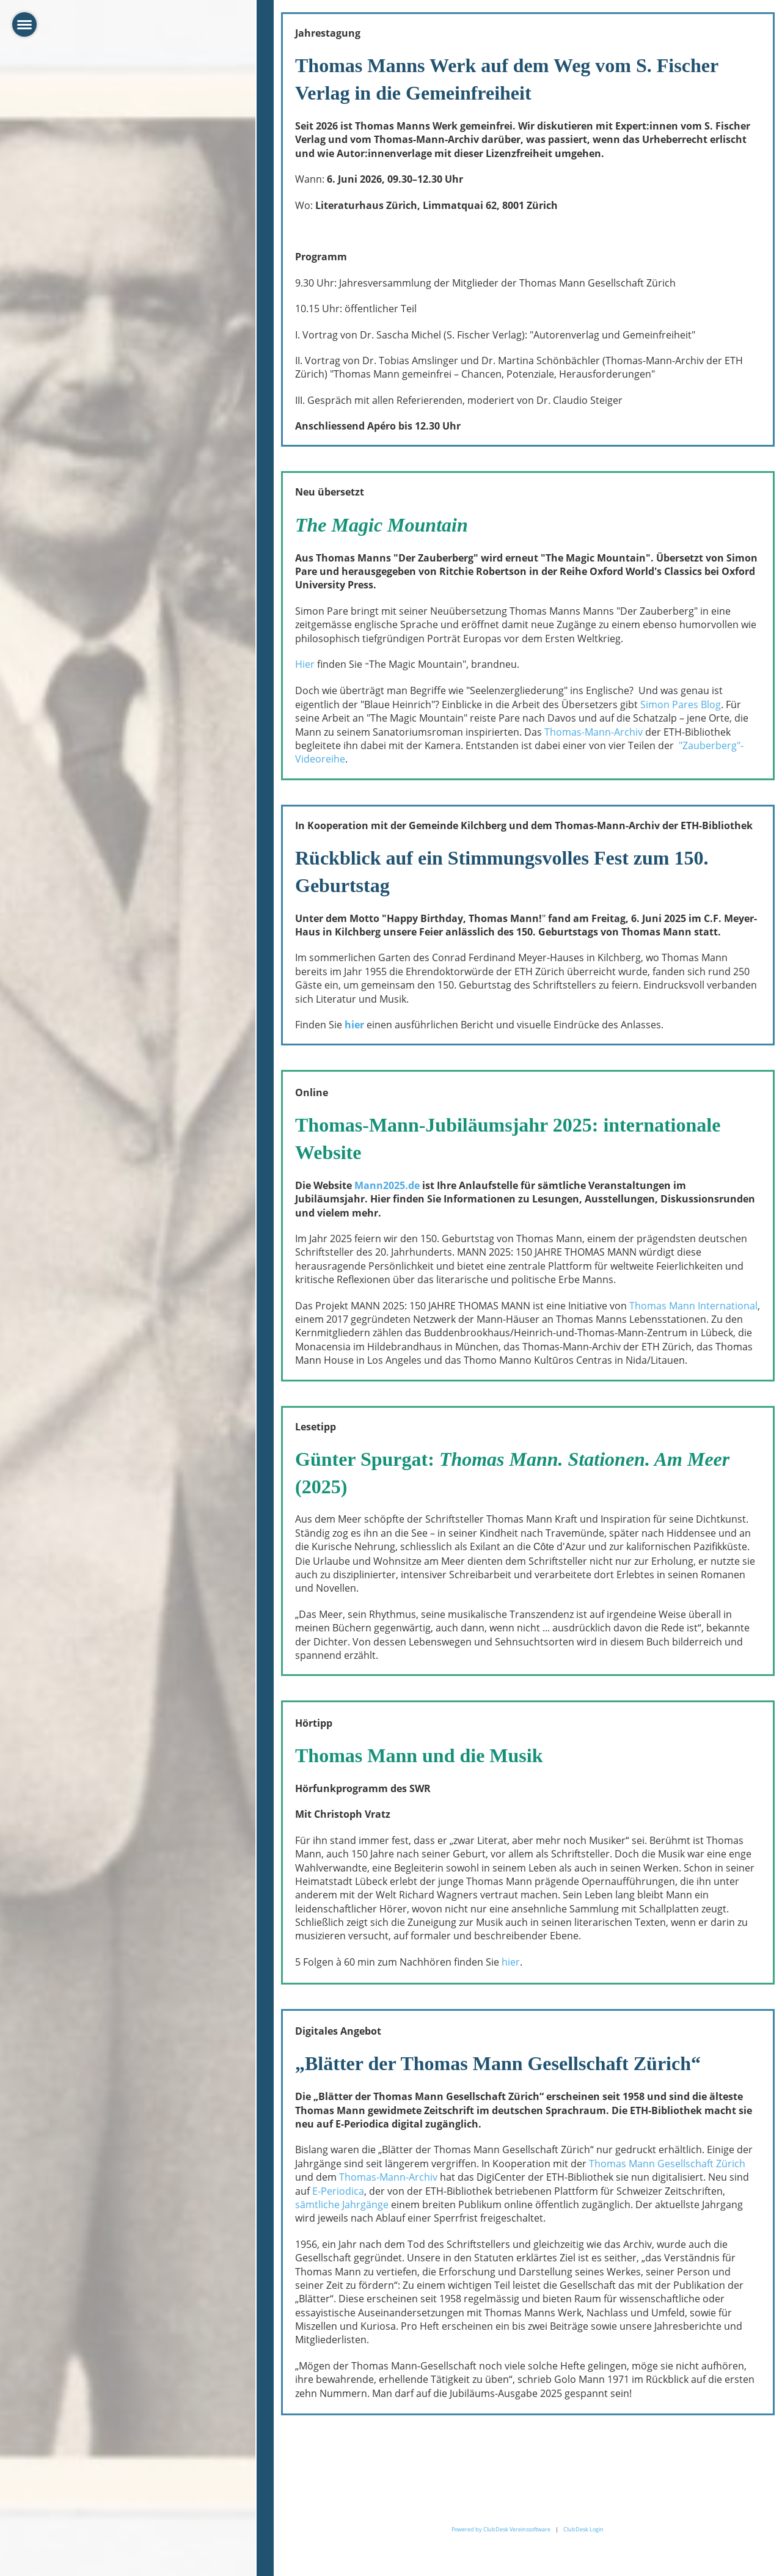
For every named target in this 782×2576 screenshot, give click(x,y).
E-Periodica (338, 2191)
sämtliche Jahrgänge (342, 2204)
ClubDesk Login (583, 2529)
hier (354, 1024)
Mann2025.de (387, 1185)
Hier (305, 664)
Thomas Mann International (693, 1305)
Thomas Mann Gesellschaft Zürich (667, 2163)
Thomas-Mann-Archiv (593, 732)
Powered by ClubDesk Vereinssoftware (500, 2529)
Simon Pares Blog (680, 704)
